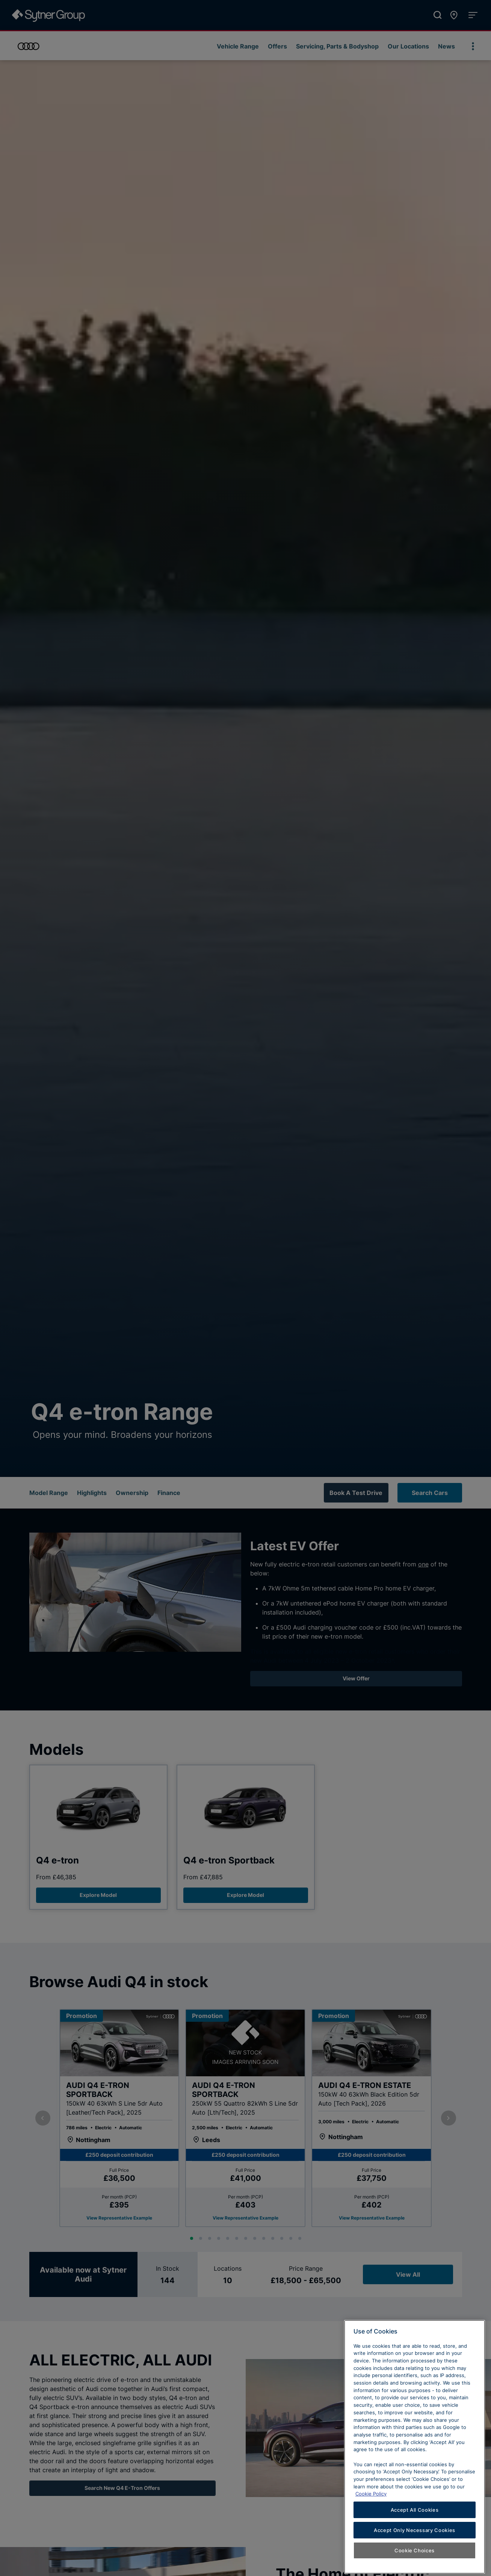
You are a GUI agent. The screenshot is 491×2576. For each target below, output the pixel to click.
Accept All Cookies (415, 2548)
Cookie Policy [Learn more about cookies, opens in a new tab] (371, 2532)
